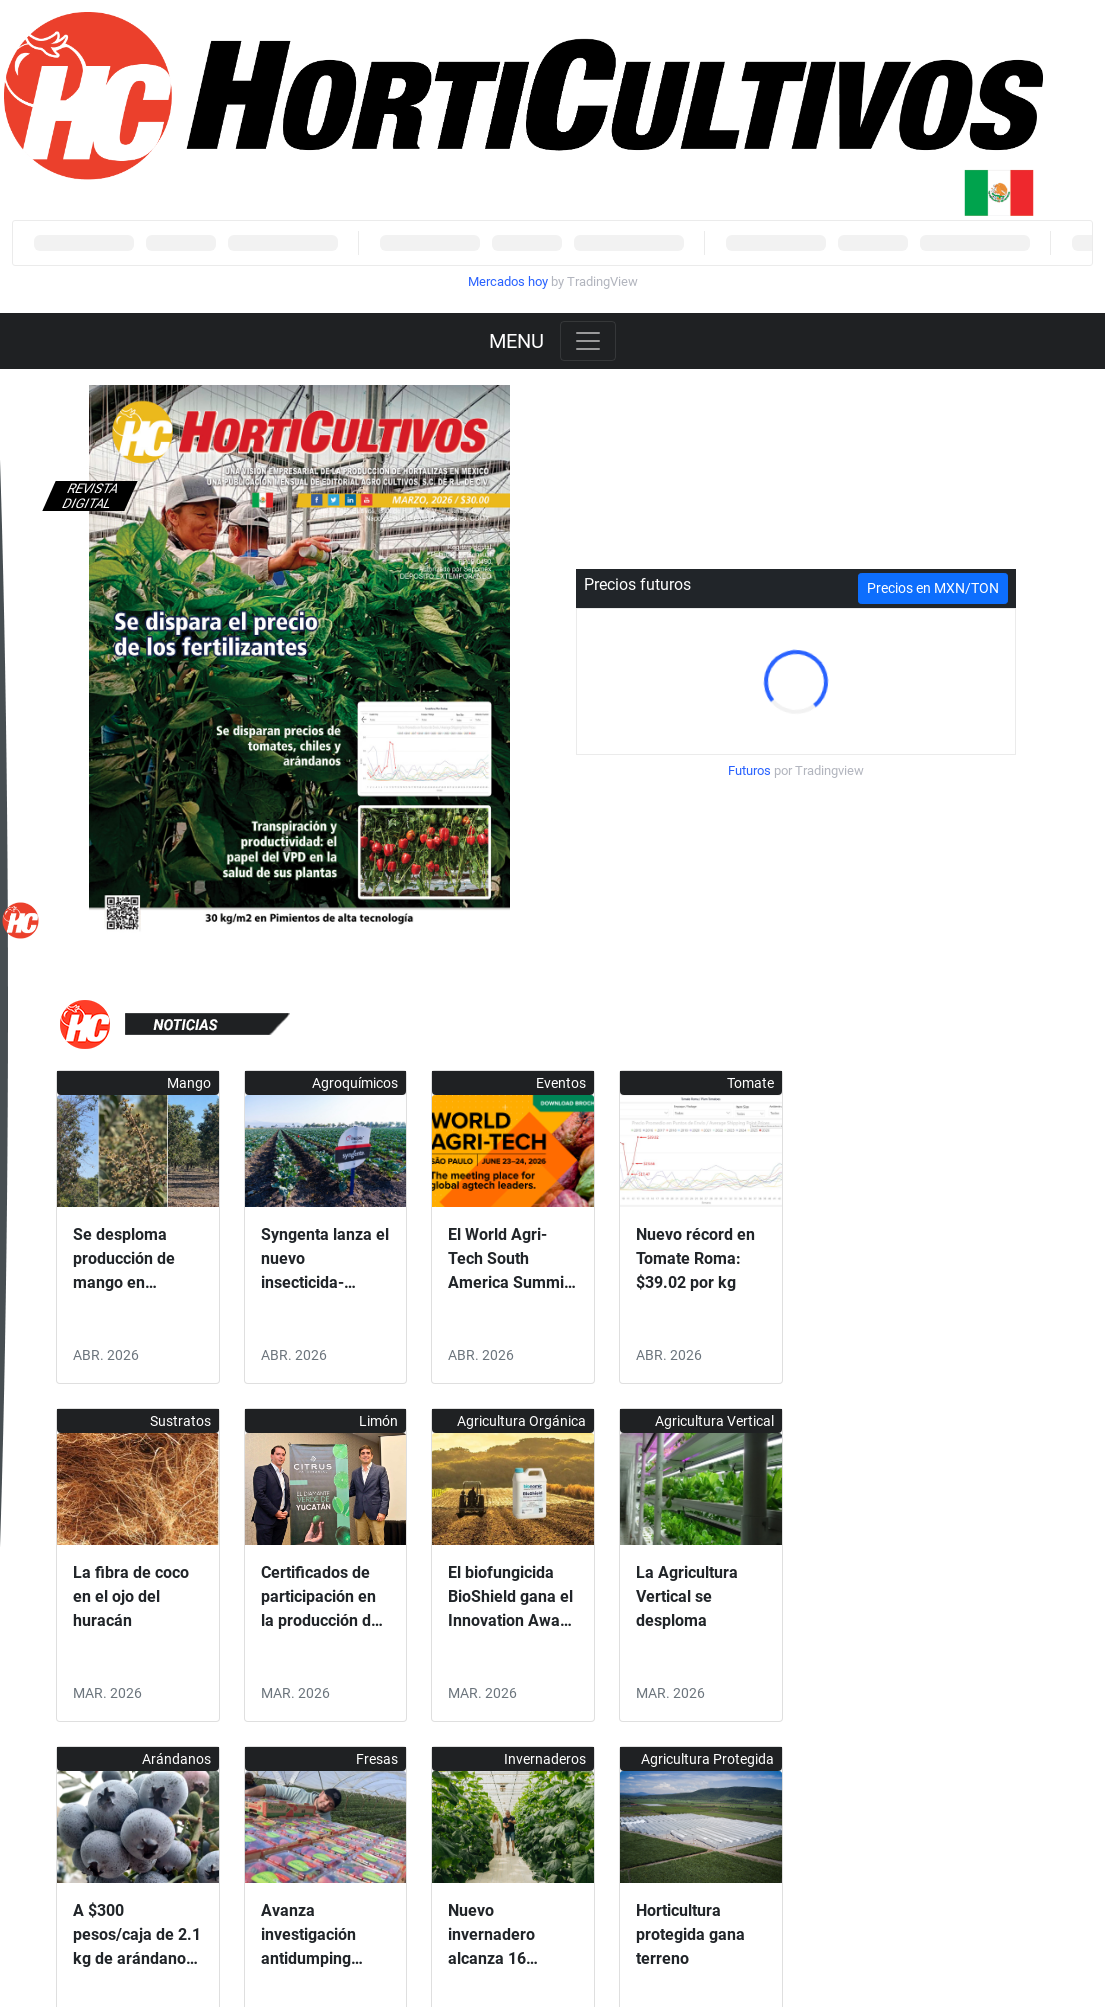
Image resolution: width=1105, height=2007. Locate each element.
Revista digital (90, 496)
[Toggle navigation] (588, 341)
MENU (516, 341)
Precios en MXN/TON (933, 588)
